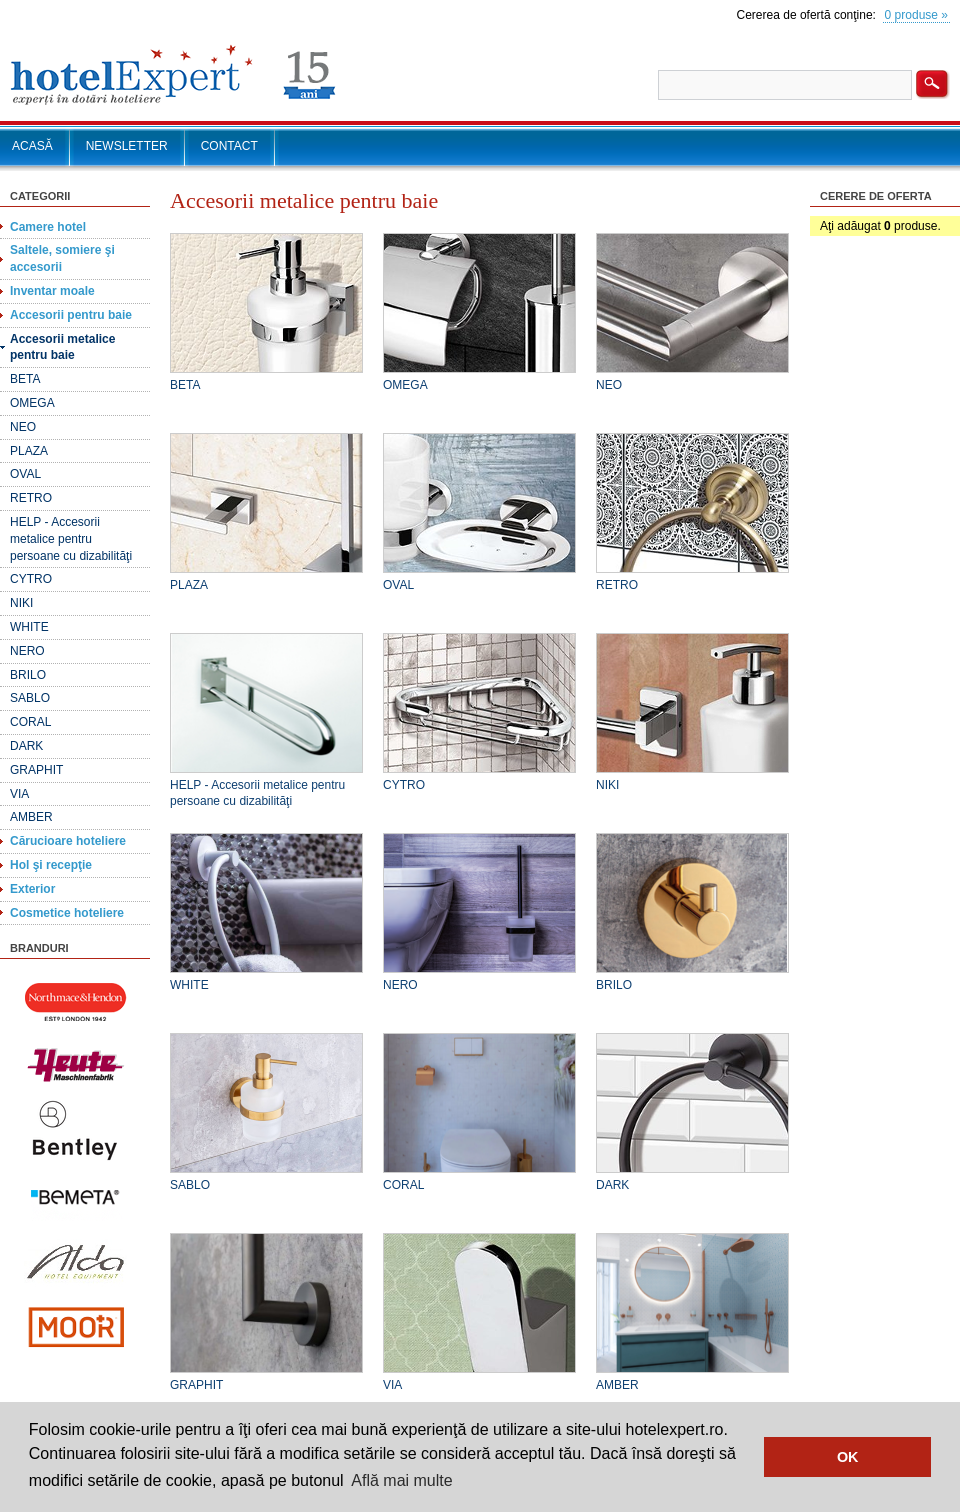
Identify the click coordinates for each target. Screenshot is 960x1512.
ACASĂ (32, 146)
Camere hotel (48, 227)
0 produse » (916, 15)
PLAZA (29, 451)
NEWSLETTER (127, 146)
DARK (26, 746)
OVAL (25, 474)
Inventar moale (52, 291)
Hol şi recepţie (51, 865)
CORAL (30, 722)
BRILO (28, 675)
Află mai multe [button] (401, 1480)
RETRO (31, 498)
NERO (27, 651)
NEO (23, 427)
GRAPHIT (36, 770)
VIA (19, 794)
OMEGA (32, 403)
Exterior (32, 889)
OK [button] (848, 1457)
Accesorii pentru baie (71, 315)
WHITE (29, 627)
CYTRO (31, 579)
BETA (25, 379)
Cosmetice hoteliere (67, 913)
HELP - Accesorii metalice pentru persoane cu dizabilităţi (71, 539)
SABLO (30, 698)
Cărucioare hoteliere (68, 841)
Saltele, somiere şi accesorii (62, 258)
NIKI (21, 603)
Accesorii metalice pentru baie (62, 347)
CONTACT (229, 146)
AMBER (31, 817)
